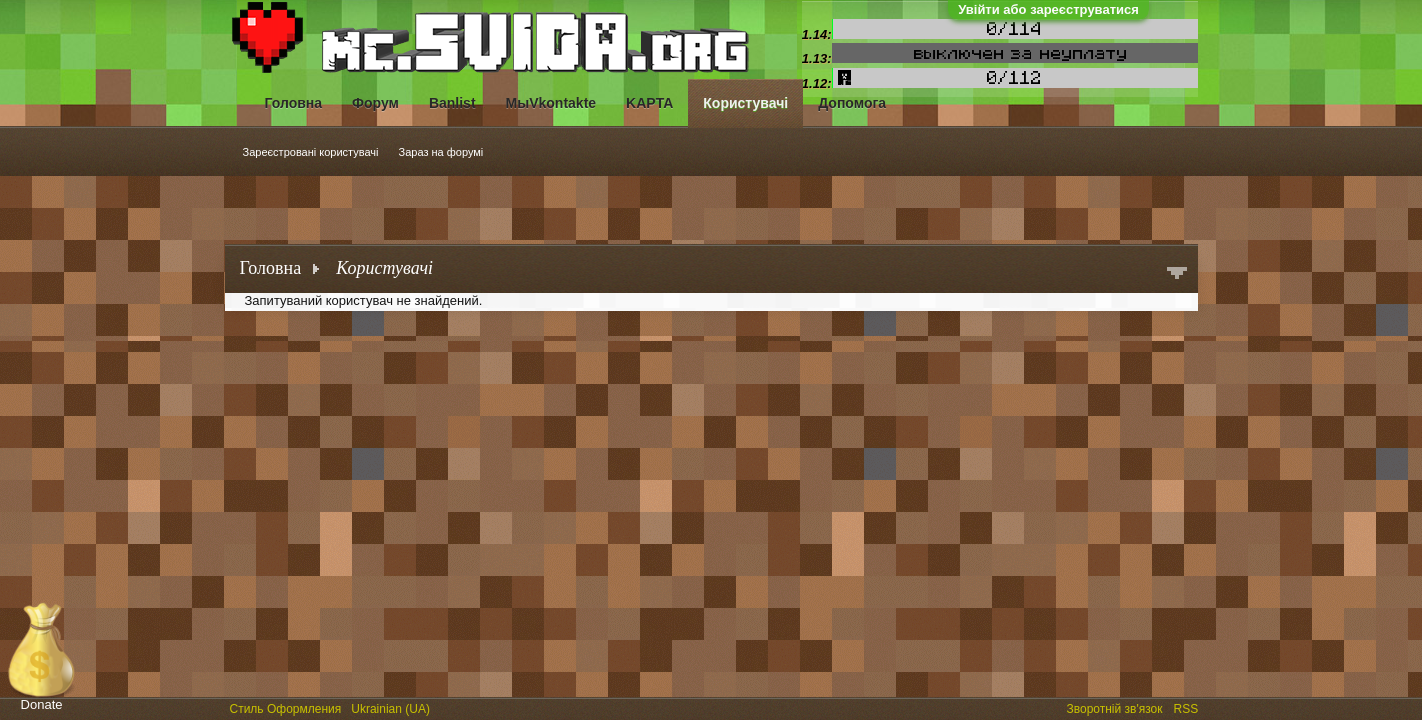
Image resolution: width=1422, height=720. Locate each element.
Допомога (852, 103)
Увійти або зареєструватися (1048, 9)
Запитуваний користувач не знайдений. (364, 300)
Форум (375, 103)
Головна (294, 103)
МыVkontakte (551, 103)
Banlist (452, 103)
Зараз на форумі (441, 152)
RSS (1188, 707)
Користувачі (745, 103)
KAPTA (649, 103)
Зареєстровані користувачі (311, 152)
